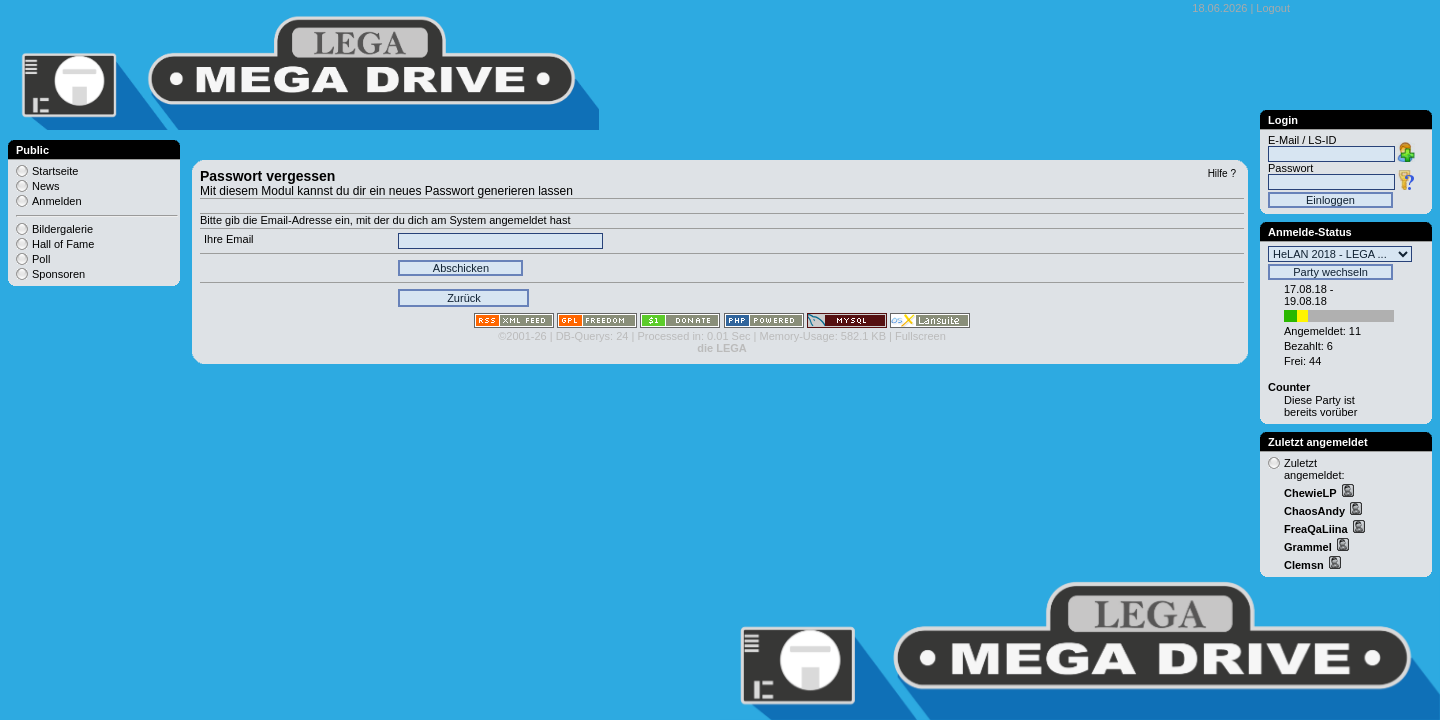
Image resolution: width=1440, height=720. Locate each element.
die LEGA (722, 348)
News (46, 186)
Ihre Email (229, 239)
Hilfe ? (1222, 173)
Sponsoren (58, 274)
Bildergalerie (62, 229)
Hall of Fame (63, 244)
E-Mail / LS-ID (1302, 140)
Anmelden (57, 201)
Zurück (464, 298)
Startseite (55, 171)
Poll (41, 259)
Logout (1273, 8)
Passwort (1290, 168)
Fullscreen (920, 336)
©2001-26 (522, 336)
